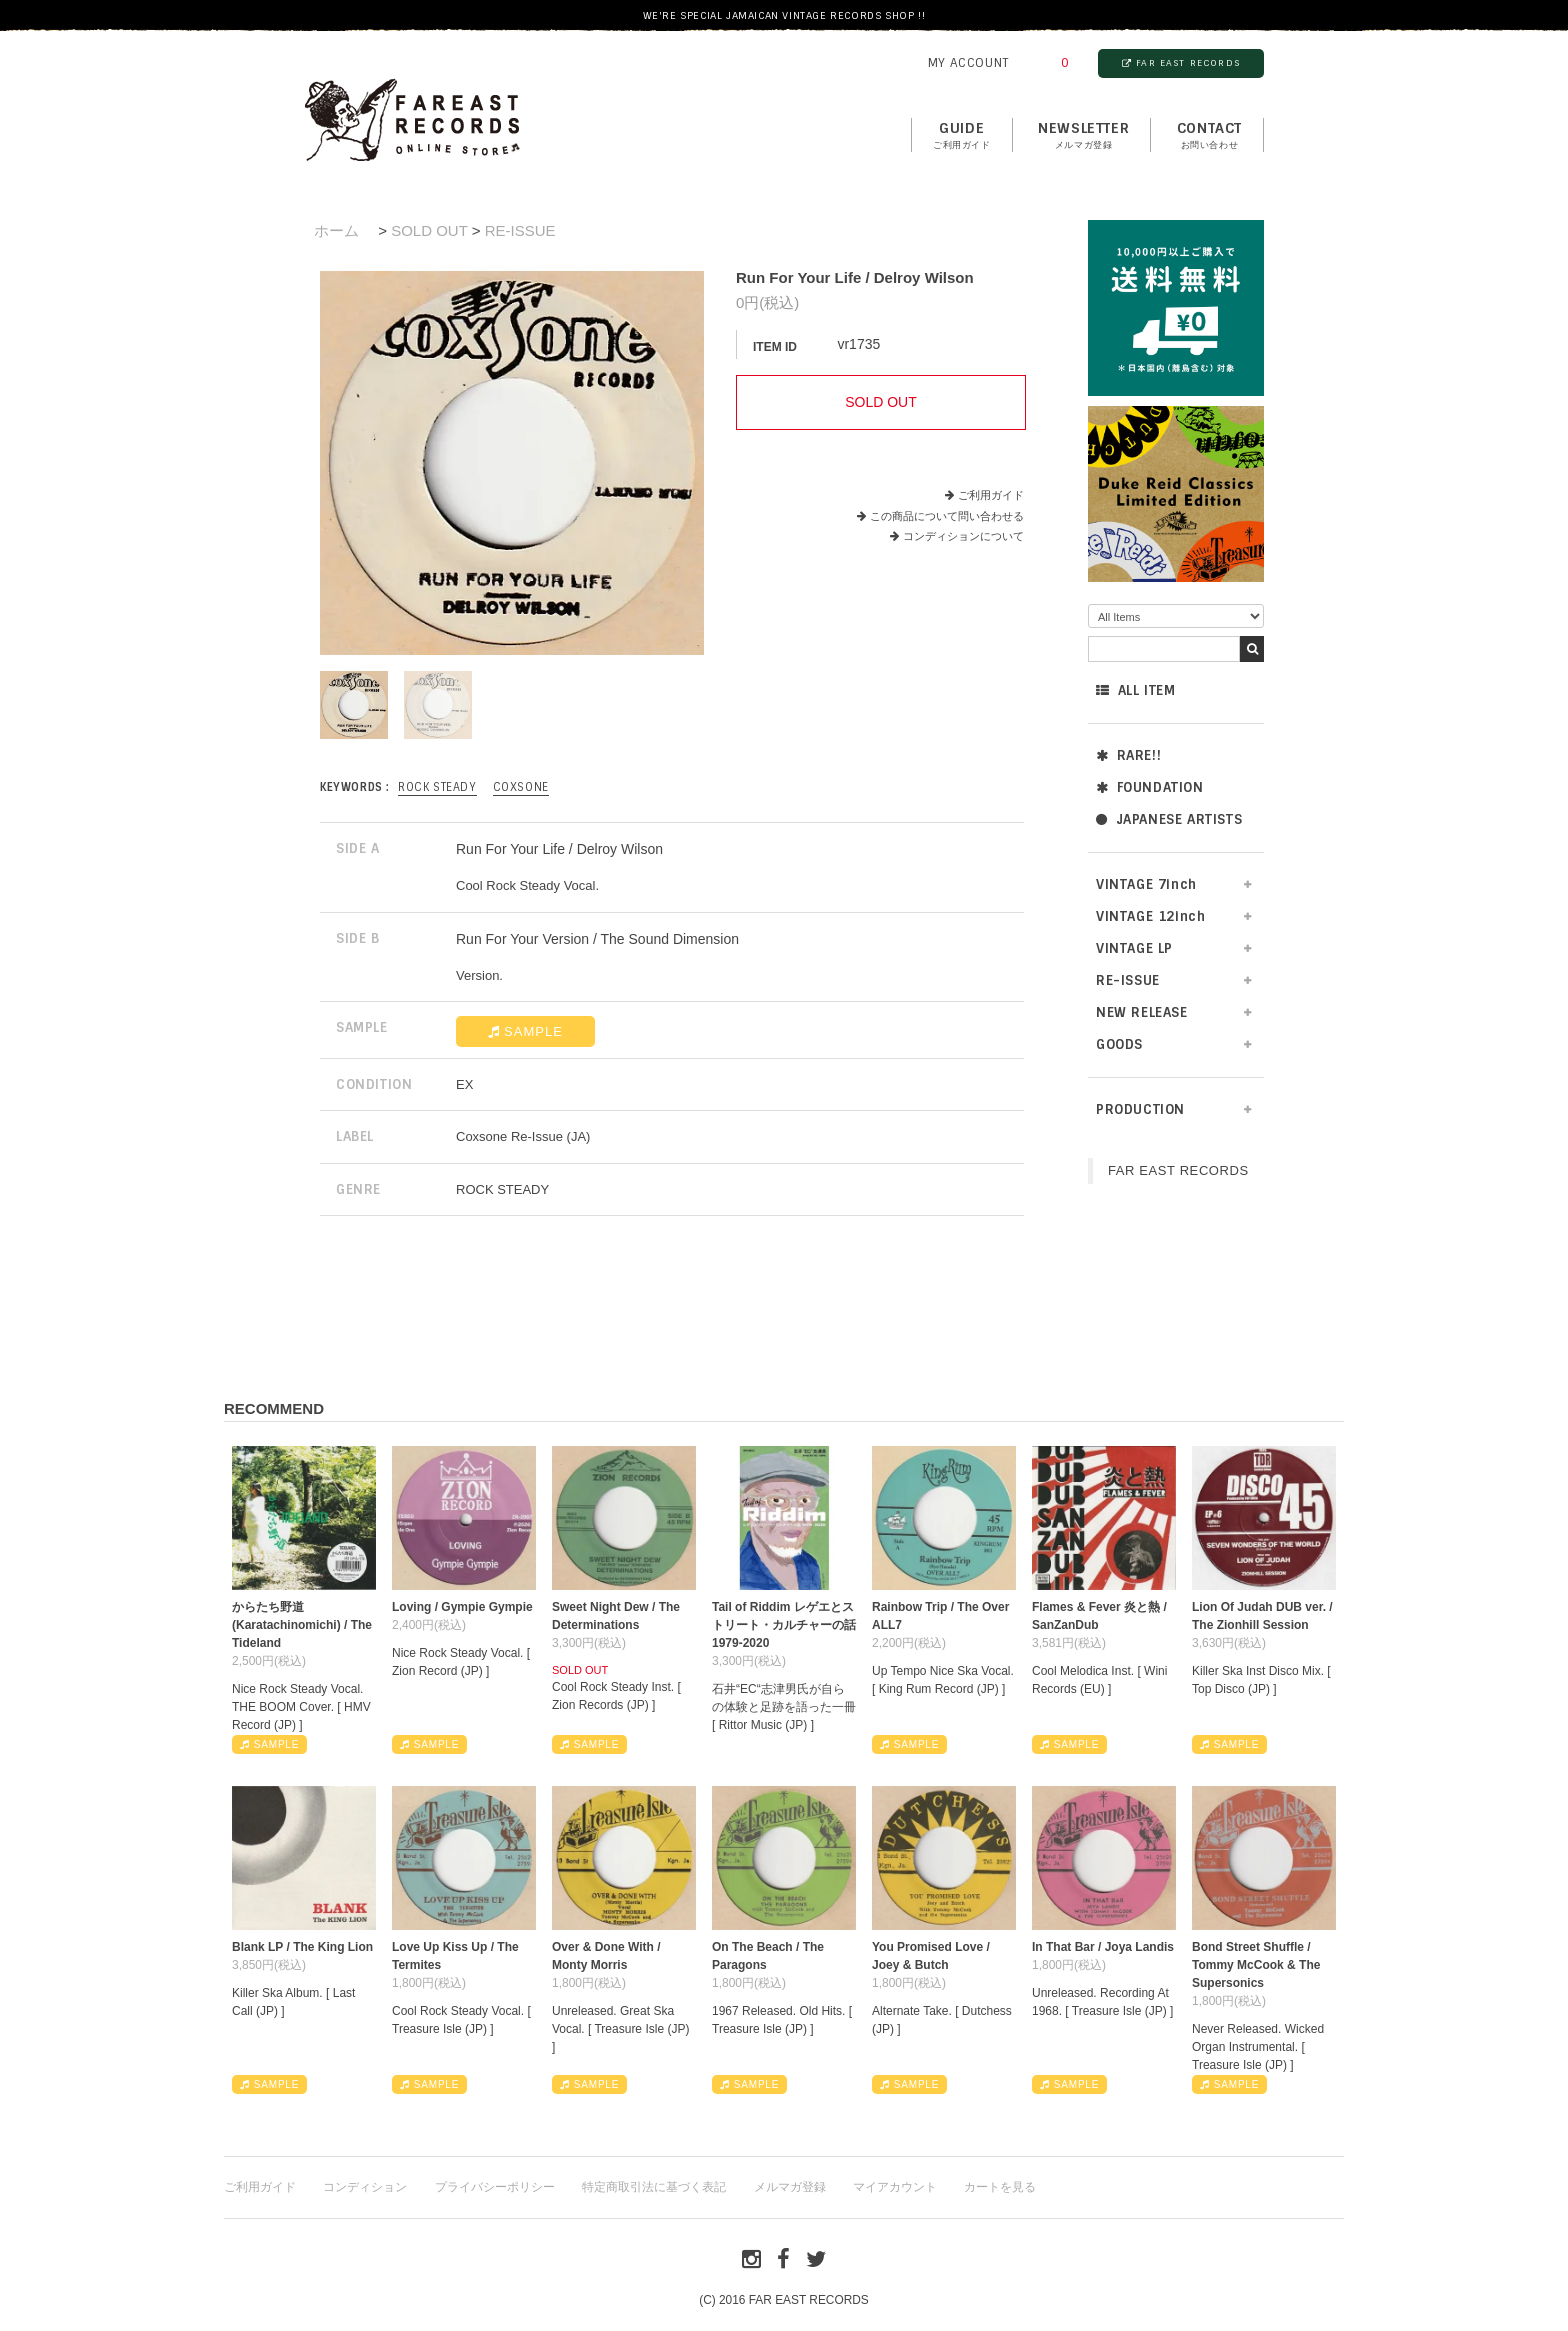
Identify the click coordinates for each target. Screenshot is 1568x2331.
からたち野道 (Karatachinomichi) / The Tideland (302, 1625)
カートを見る (1000, 2187)
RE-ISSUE (1128, 980)
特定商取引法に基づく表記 (654, 2187)
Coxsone (521, 787)
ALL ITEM (1135, 690)
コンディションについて (957, 536)
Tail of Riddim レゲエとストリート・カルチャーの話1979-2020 (784, 1625)
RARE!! (1128, 755)
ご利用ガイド (991, 495)
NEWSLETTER (1083, 136)
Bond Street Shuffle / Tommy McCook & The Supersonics (1256, 1965)
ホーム (336, 230)
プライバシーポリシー (495, 2187)
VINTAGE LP (1134, 948)
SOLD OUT (429, 230)
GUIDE (962, 136)
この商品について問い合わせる (947, 516)
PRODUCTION (1140, 1109)
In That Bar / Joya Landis (1103, 1947)
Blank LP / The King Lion (302, 1947)
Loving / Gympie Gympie (462, 1607)
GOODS (1119, 1044)
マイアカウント (895, 2187)
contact (1209, 136)
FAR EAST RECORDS (1181, 63)
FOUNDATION (1150, 787)
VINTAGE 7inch (1146, 884)
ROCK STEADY (437, 787)
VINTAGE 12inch (1150, 916)
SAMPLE (525, 1031)
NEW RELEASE (1142, 1012)
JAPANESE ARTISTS (1169, 819)
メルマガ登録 (790, 2187)
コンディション (365, 2187)
